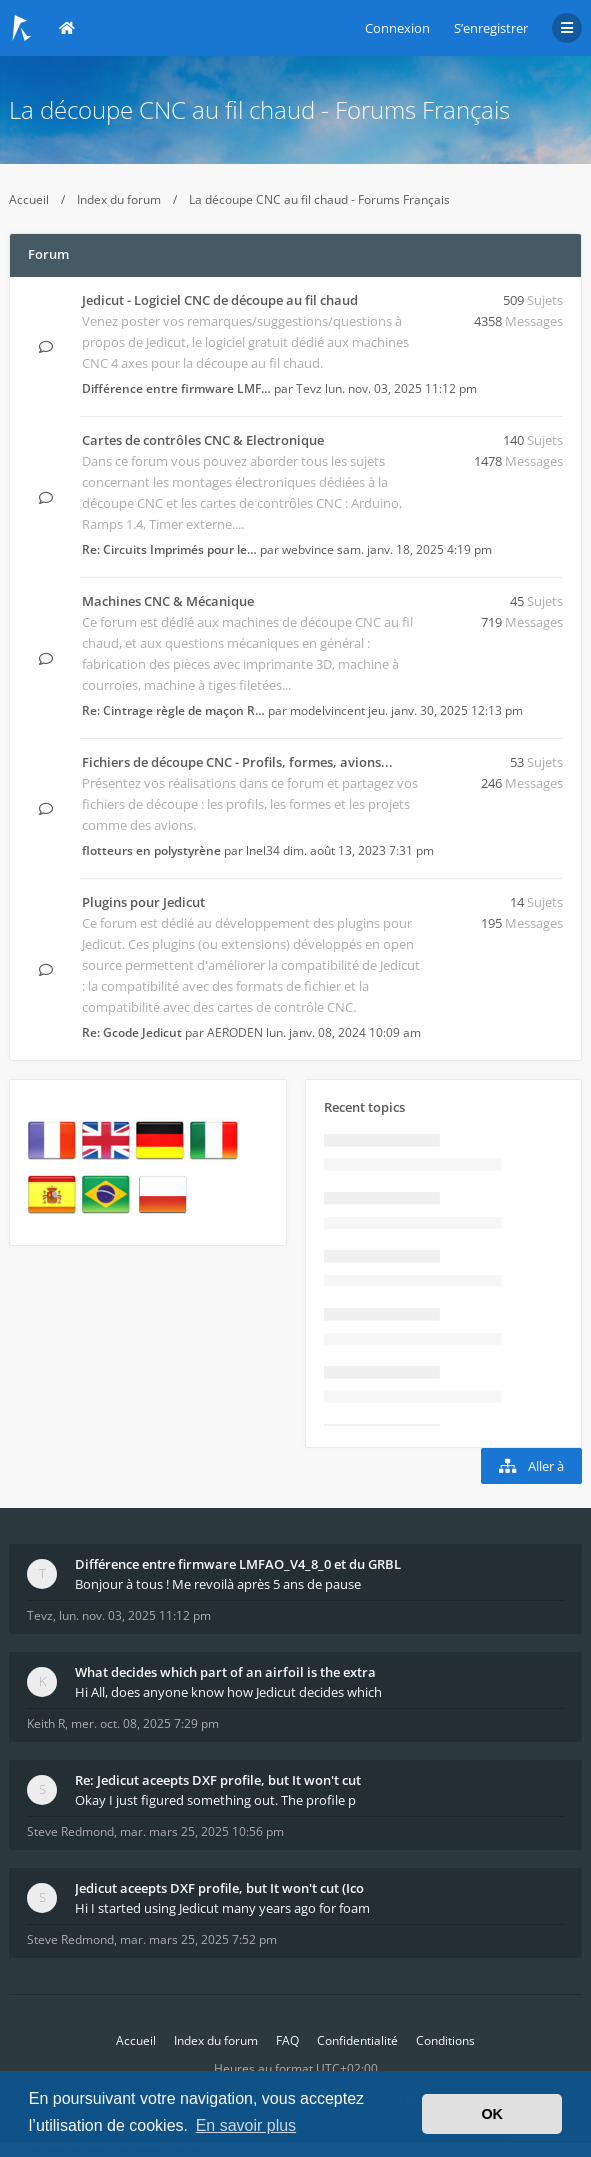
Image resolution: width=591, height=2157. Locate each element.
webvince (308, 549)
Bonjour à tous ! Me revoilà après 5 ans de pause (218, 1584)
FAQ (287, 2040)
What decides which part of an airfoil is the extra (225, 1672)
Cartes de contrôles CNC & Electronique (203, 440)
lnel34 (263, 850)
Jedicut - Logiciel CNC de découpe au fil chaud (220, 300)
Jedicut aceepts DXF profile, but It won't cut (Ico (219, 1888)
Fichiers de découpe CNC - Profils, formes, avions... (237, 762)
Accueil (29, 199)
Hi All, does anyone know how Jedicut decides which (228, 1692)
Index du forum (119, 199)
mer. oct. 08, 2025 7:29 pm (145, 1723)
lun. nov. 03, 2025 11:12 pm (135, 1615)
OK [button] (492, 2114)
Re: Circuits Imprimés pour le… (169, 549)
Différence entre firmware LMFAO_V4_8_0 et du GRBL (238, 1564)
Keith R (46, 1723)
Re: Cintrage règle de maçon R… (173, 710)
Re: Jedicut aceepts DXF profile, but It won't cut (218, 1780)
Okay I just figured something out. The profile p (215, 1800)
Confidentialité (357, 2040)
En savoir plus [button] (246, 2125)
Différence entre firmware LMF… (176, 388)
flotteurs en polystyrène (151, 850)
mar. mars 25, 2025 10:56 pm (202, 1831)
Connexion (397, 28)
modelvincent (327, 710)
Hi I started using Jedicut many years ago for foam (222, 1908)
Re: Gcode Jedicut (132, 1032)
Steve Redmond (70, 1831)
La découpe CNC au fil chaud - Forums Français (259, 109)
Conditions (445, 2040)
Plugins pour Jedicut (143, 902)
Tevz (309, 388)
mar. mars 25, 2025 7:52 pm (198, 1939)
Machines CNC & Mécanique (168, 601)
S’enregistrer (491, 28)
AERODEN (235, 1032)
